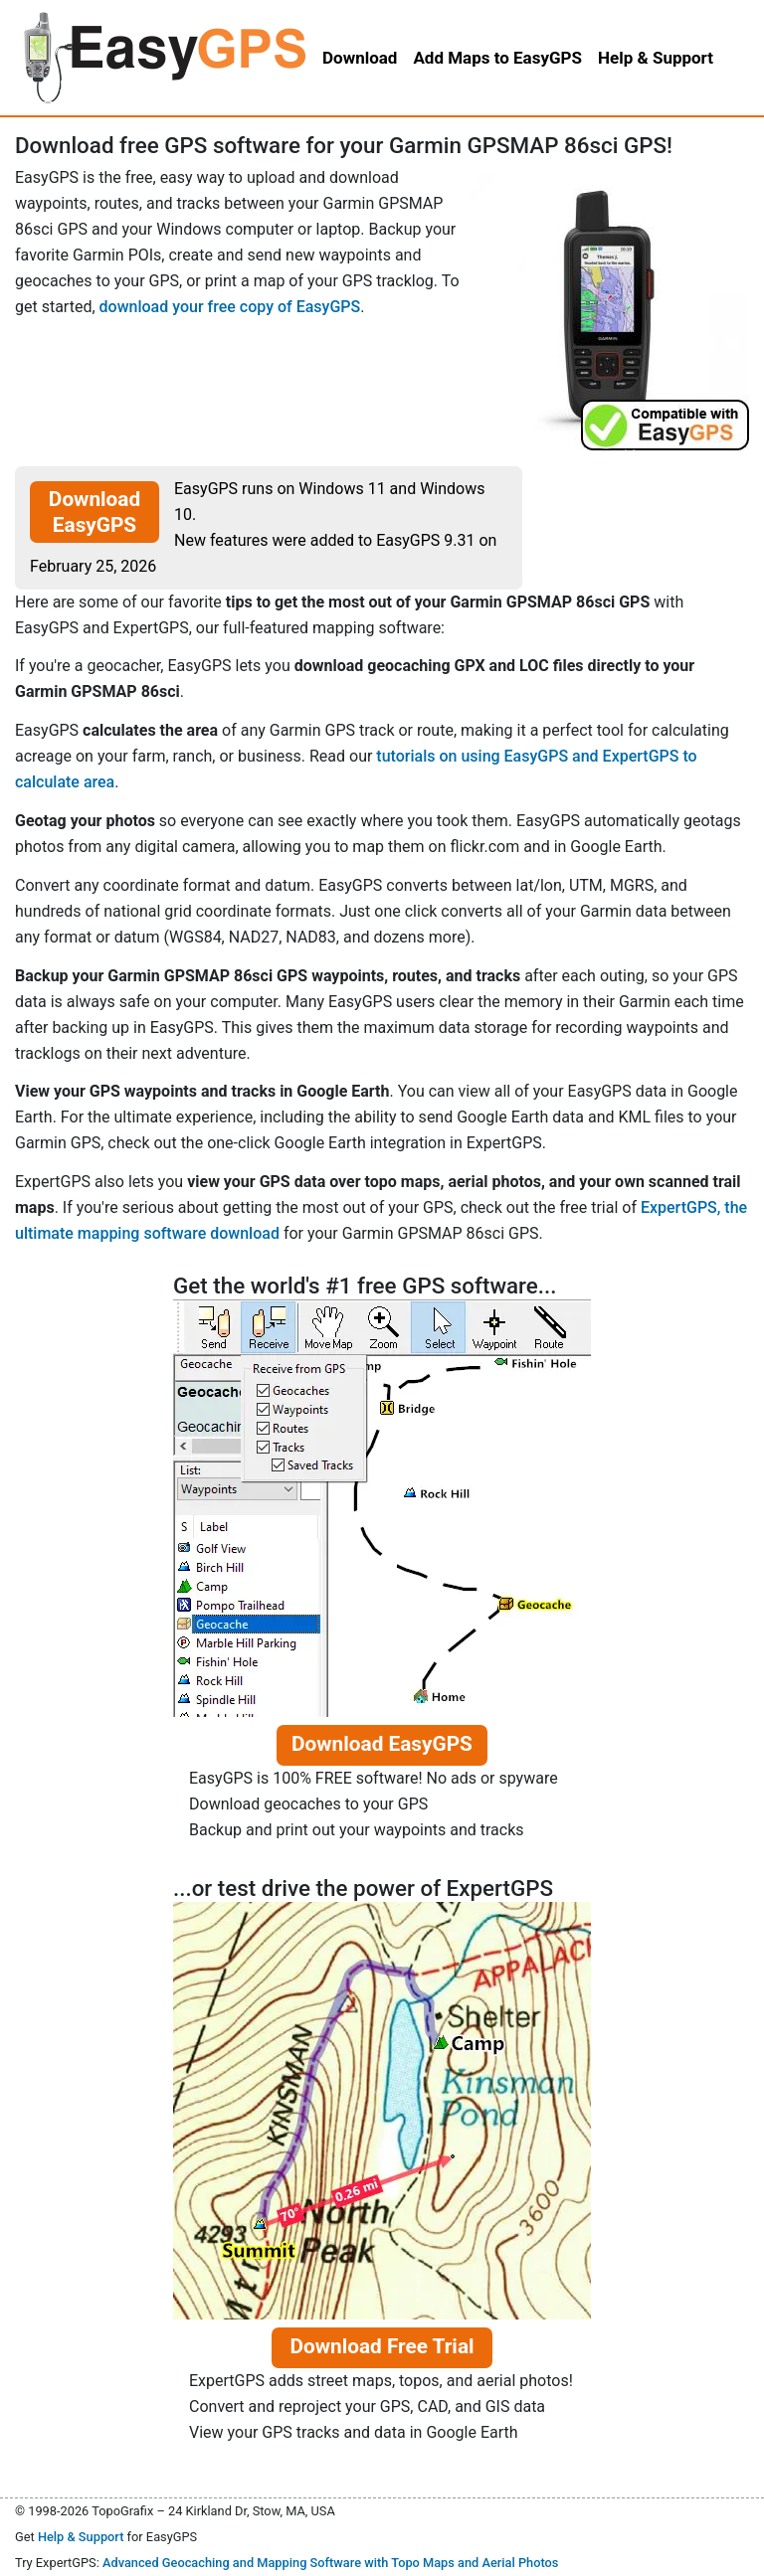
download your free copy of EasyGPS (230, 306)
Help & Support (81, 2536)
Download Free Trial (381, 2346)
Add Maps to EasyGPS (497, 58)
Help (655, 58)
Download (359, 58)
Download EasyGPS (94, 512)
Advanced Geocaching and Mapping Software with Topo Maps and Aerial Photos (330, 2562)
